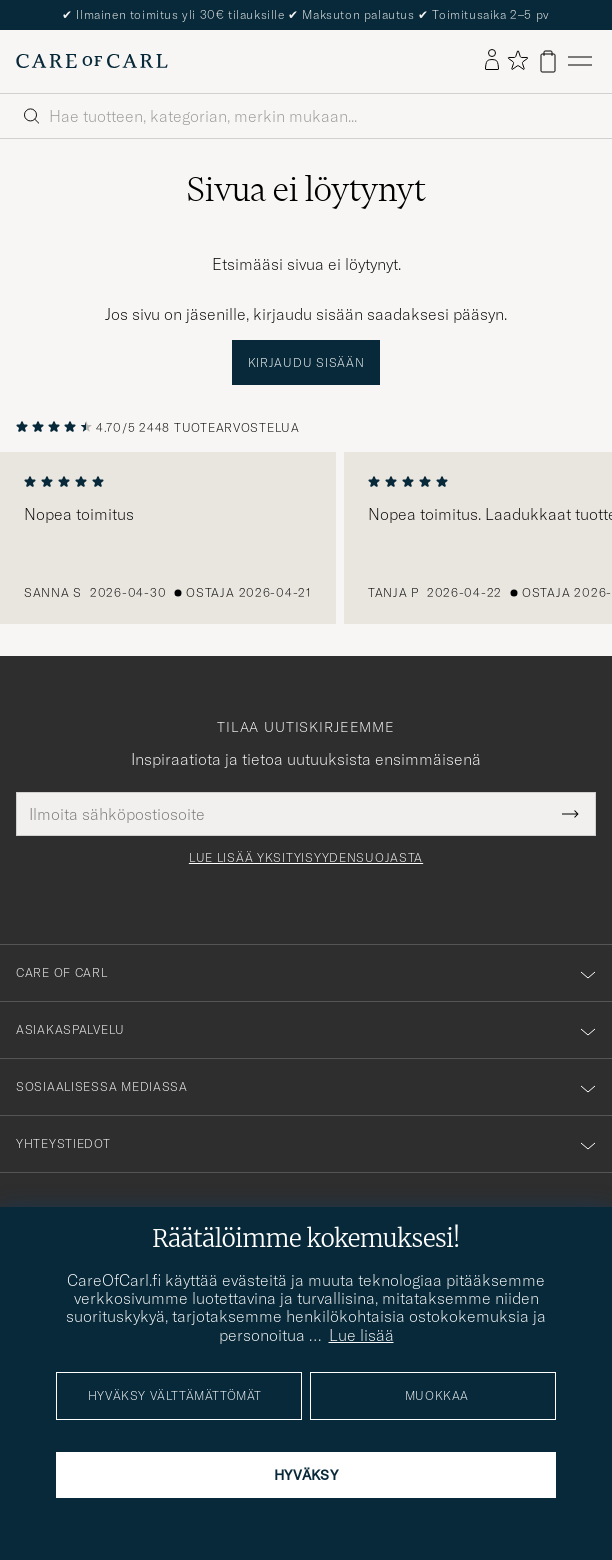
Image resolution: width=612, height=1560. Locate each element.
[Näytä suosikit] (517, 61)
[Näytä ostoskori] (548, 61)
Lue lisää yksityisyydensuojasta (306, 858)
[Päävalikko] (580, 61)
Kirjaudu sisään (306, 362)
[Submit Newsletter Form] (570, 814)
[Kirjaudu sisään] (492, 61)
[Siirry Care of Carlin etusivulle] (92, 61)
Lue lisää (361, 1335)
